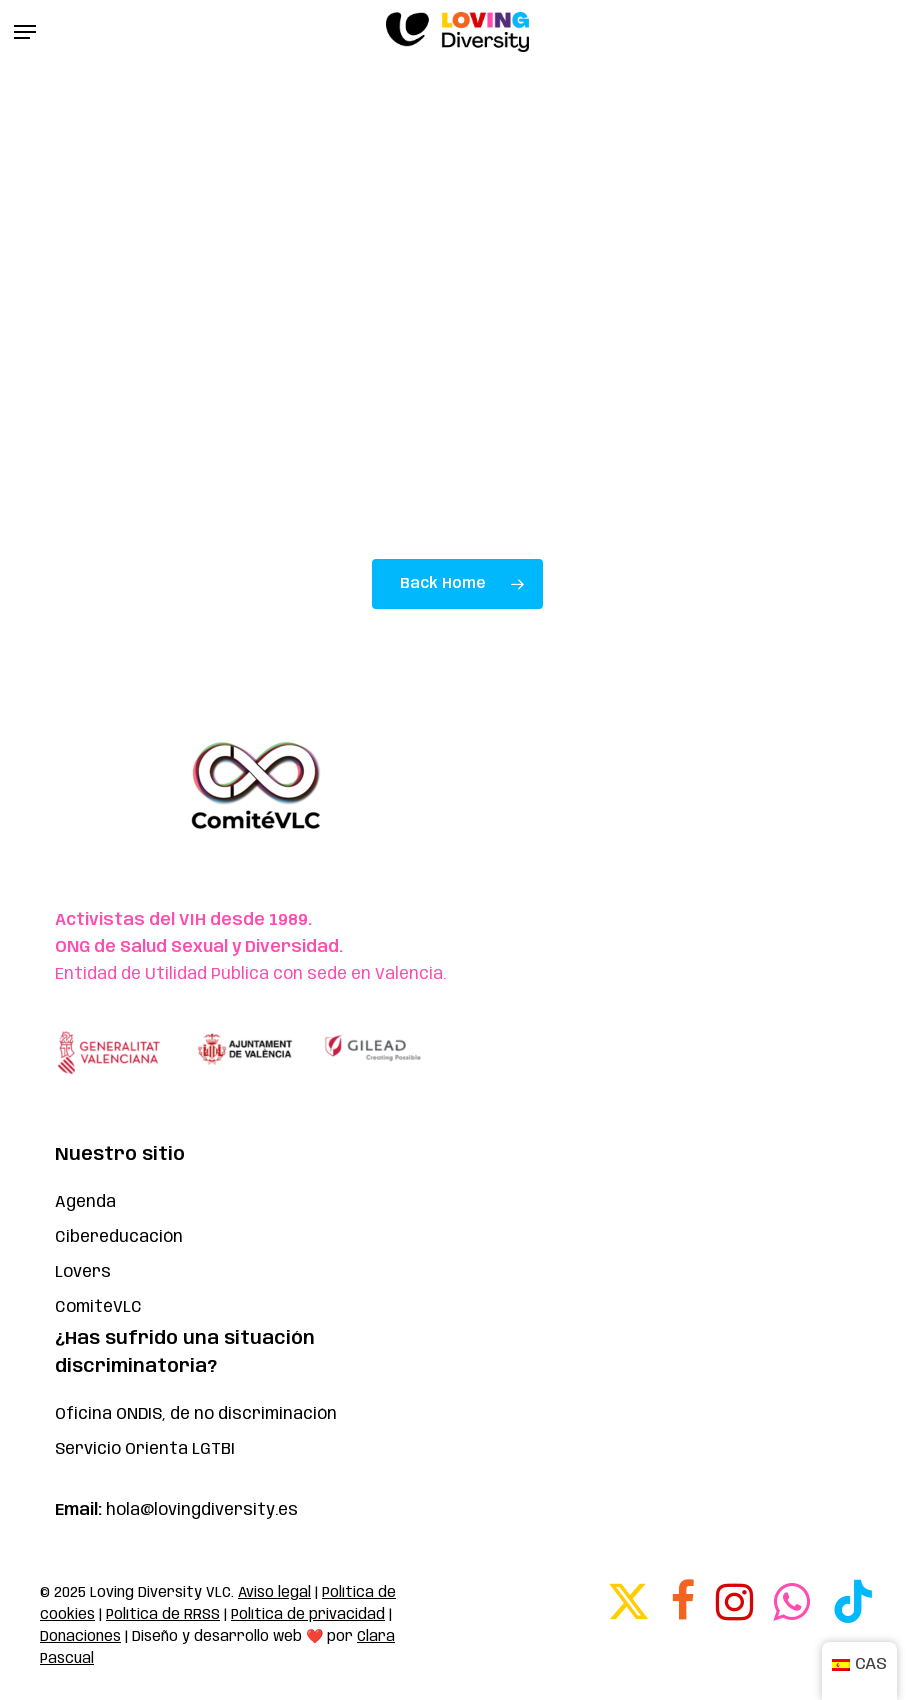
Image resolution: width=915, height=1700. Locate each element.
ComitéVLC (98, 1307)
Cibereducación (119, 1237)
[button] (25, 32)
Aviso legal (274, 1593)
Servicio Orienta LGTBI (145, 1449)
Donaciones (80, 1637)
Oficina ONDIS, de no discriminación (196, 1414)
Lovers (83, 1272)
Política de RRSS (163, 1615)
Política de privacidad (308, 1615)
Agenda (85, 1202)
